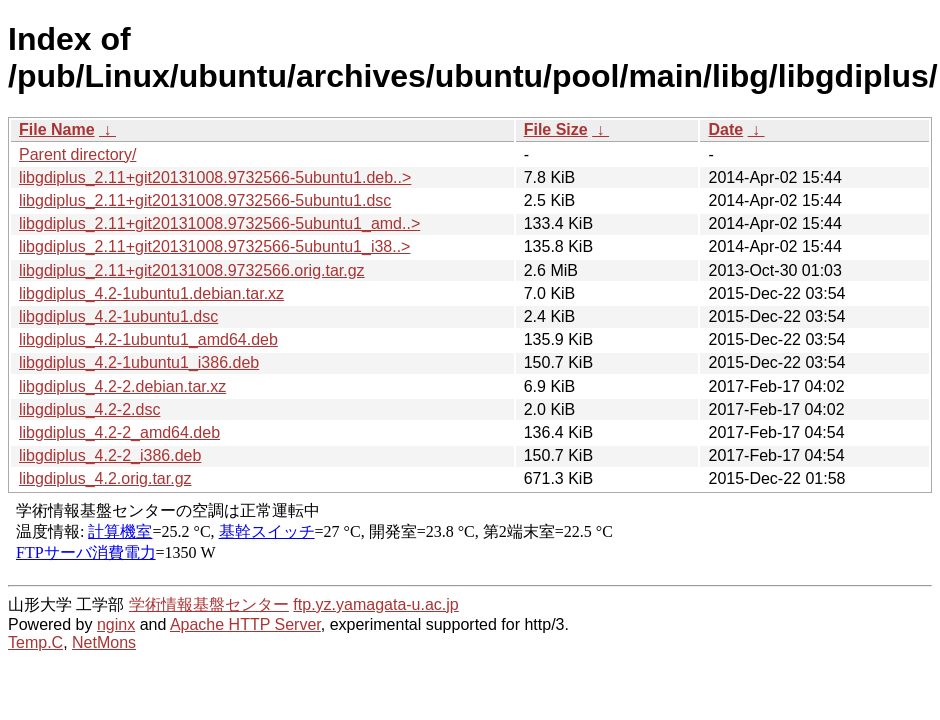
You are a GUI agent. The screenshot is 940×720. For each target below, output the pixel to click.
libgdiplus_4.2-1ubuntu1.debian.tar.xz (151, 293)
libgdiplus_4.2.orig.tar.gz (105, 478)
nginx (116, 624)
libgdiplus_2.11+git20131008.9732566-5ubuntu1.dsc (205, 200)
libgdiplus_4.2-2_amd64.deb (119, 432)
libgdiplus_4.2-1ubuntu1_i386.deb (139, 362)
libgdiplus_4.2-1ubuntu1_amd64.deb (148, 339)
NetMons (104, 642)
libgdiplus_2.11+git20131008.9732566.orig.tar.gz (192, 270)
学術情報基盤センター (209, 604)
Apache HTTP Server (245, 624)
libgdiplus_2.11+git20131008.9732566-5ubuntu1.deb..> (215, 177)
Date (725, 129)
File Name (57, 129)
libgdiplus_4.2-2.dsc (89, 409)
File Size (556, 129)
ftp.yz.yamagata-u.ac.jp (375, 604)
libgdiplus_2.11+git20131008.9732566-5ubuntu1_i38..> (214, 246)
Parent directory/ (77, 154)
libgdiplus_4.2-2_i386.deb (110, 455)
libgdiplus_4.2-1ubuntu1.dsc (118, 316)
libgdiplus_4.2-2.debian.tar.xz (122, 386)
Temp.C (35, 642)
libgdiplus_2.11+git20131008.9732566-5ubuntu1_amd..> (219, 223)
